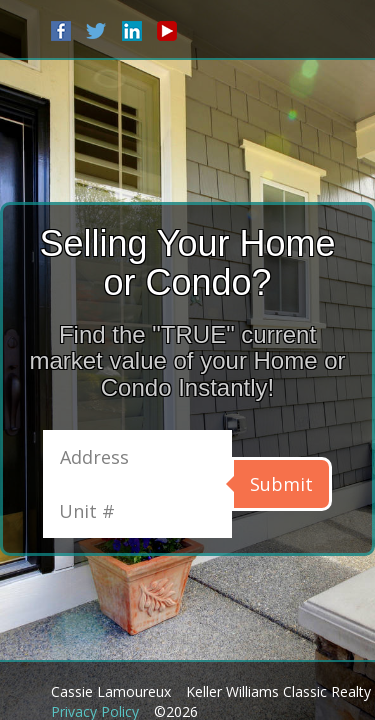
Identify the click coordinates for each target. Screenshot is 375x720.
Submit (281, 484)
